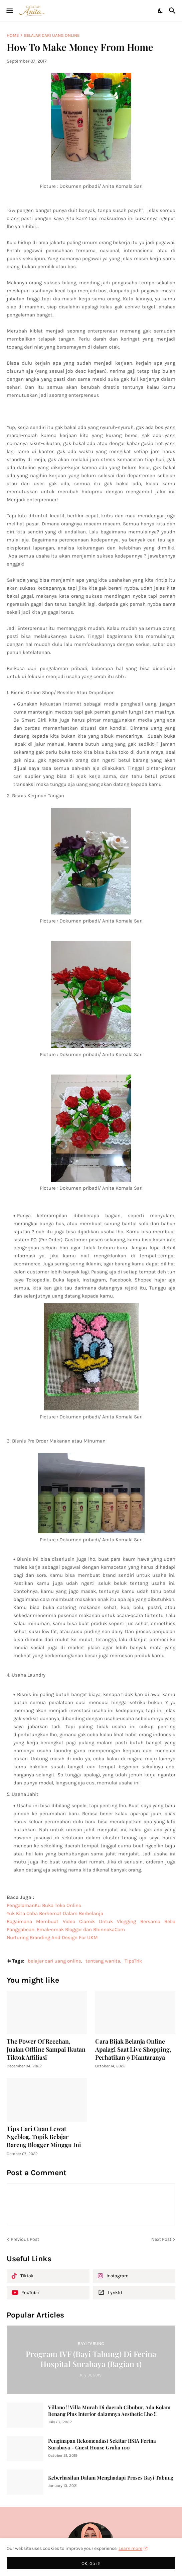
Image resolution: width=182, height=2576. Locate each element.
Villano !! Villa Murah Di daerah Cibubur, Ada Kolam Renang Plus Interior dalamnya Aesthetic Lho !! (109, 2410)
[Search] (173, 10)
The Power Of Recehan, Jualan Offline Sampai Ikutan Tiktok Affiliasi (46, 2049)
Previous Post (25, 2239)
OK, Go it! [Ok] (91, 2563)
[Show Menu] (9, 10)
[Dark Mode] (161, 10)
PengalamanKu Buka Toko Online (44, 1905)
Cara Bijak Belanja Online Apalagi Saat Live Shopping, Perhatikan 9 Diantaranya (133, 2049)
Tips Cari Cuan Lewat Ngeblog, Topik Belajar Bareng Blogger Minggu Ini (44, 2137)
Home (13, 35)
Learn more (130, 2548)
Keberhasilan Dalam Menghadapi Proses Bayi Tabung (110, 2478)
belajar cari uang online (51, 35)
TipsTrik (133, 1961)
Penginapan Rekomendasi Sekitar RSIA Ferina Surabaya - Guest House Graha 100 (102, 2444)
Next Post (161, 2239)
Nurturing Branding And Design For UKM (52, 1937)
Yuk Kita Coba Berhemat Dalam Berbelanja (55, 1913)
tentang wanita (102, 1961)
